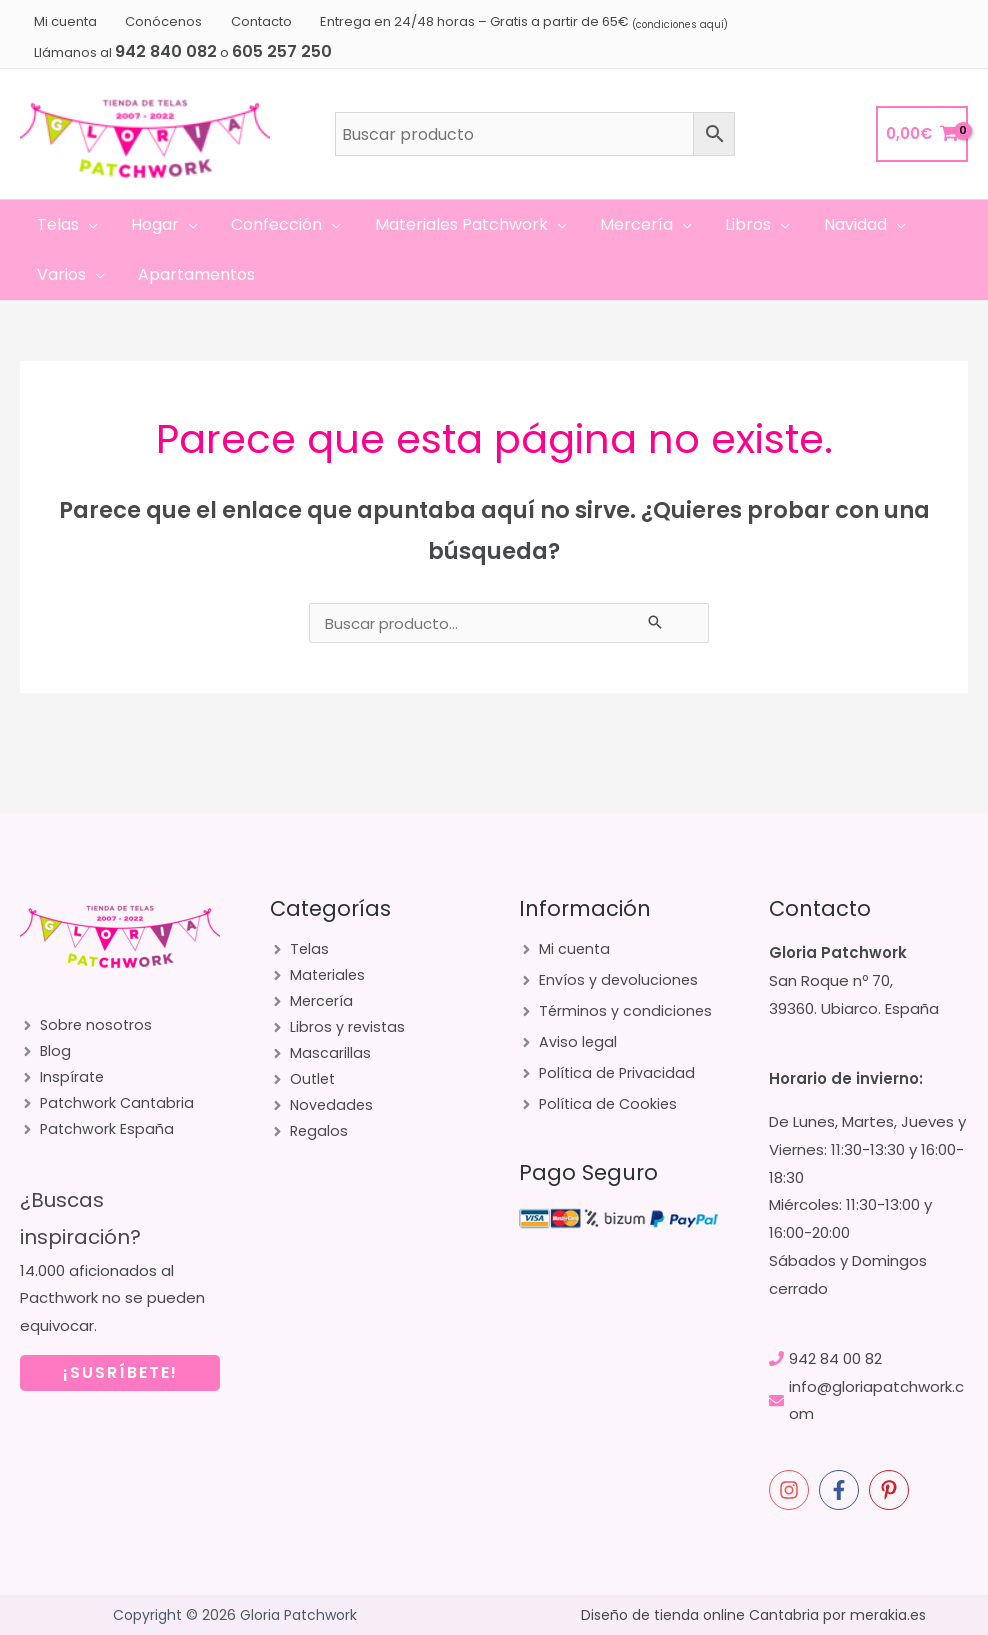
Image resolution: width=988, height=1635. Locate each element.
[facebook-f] (842, 1490)
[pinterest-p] (892, 1490)
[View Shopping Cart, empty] (922, 134)
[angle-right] (87, 1026)
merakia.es (888, 1615)
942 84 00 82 (835, 1358)
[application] (87, 225)
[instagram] (792, 1490)
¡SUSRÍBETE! (120, 1382)
